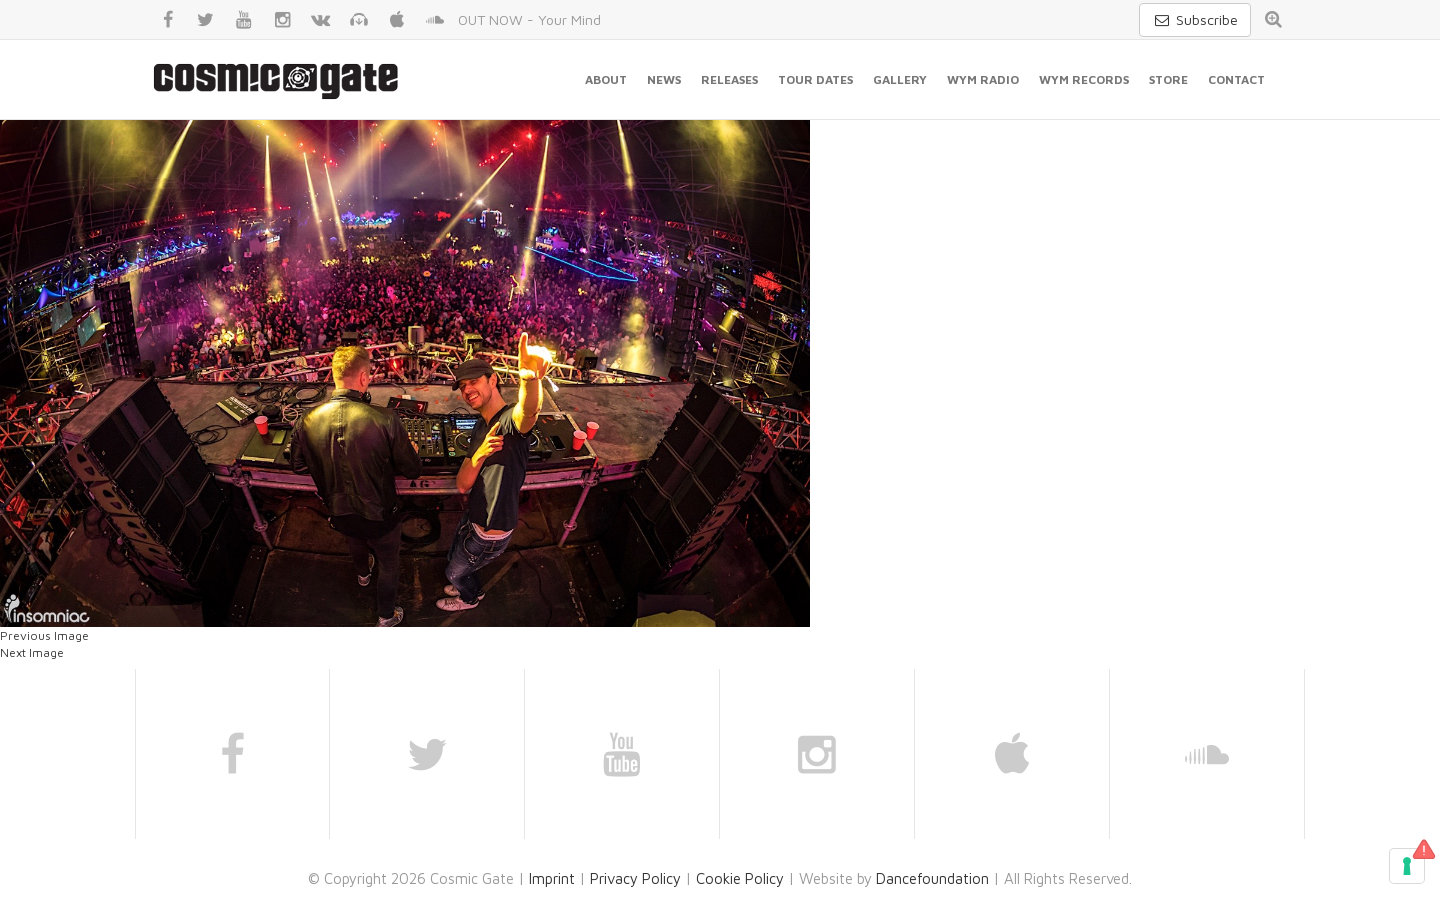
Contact (1236, 79)
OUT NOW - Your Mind (529, 19)
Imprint (552, 878)
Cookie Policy (740, 878)
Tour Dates (815, 79)
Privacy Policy (635, 878)
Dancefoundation (932, 878)
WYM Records (1084, 79)
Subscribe (1195, 19)
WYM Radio (983, 79)
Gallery (900, 79)
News (664, 79)
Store (1168, 79)
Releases (729, 79)
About (606, 79)
